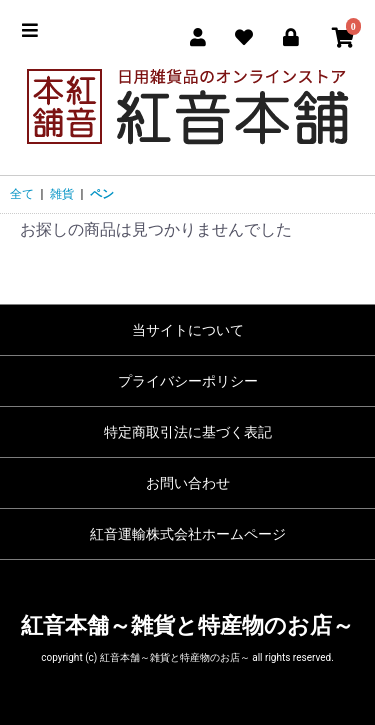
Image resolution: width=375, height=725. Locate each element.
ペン (102, 194)
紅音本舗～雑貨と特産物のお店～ (187, 625)
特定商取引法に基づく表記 (188, 432)
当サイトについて (188, 330)
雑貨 (62, 194)
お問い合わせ (188, 483)
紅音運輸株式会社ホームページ (188, 534)
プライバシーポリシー (188, 381)
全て (22, 194)
